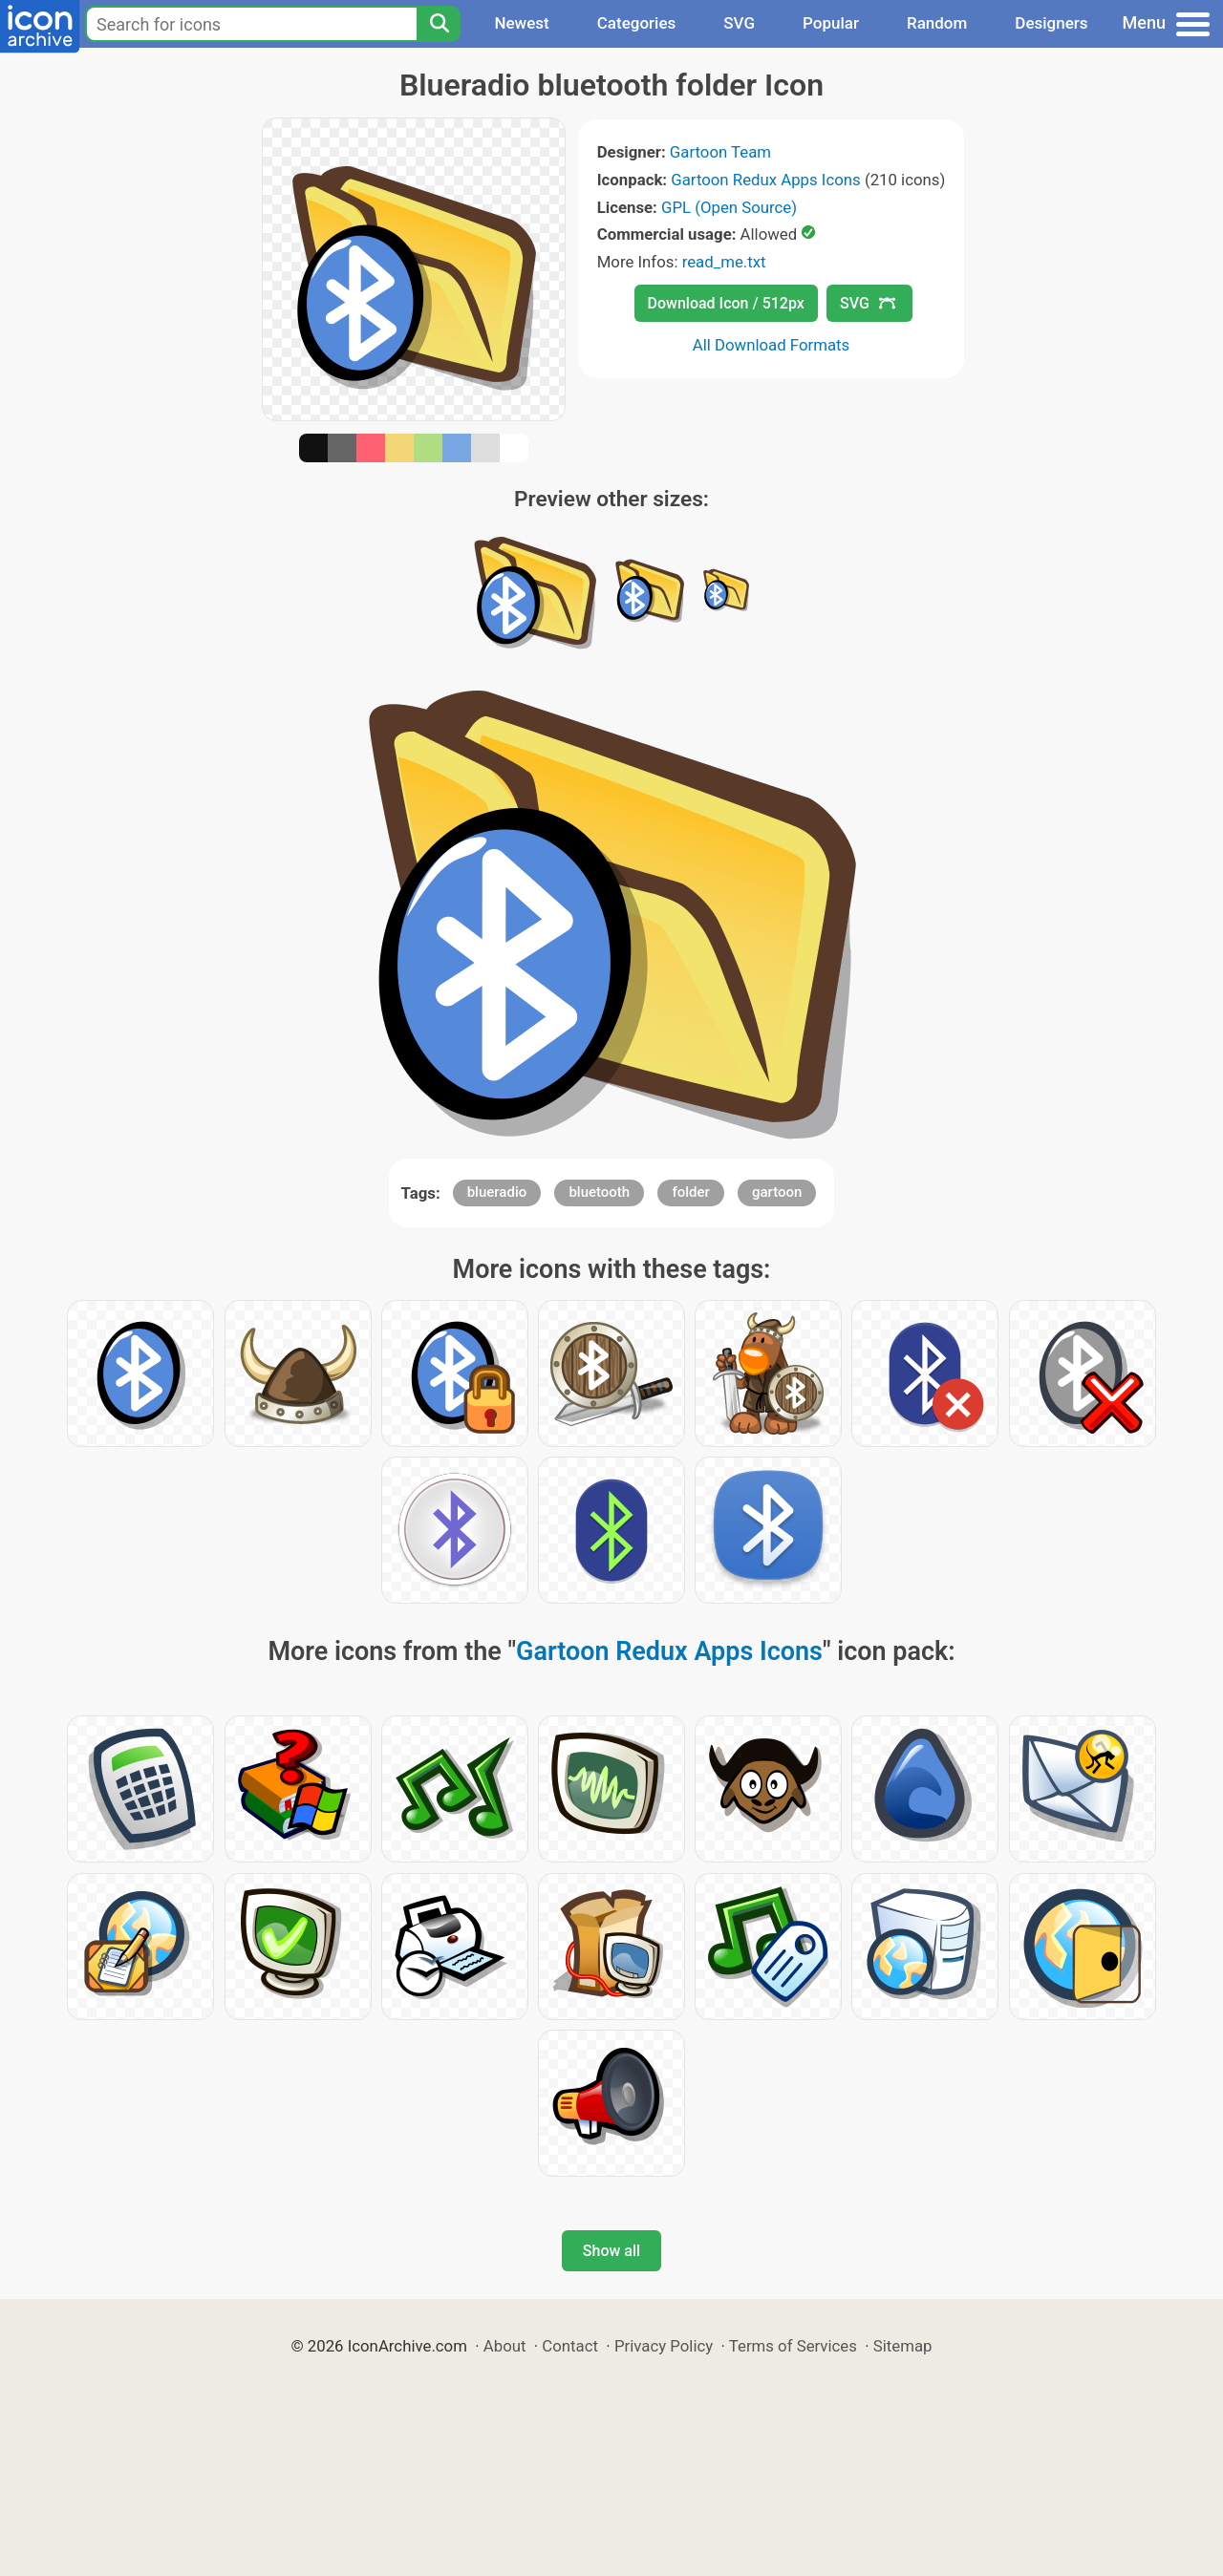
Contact (570, 2345)
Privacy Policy (663, 2345)
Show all (611, 2251)
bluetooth (599, 1192)
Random (937, 22)
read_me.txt (724, 261)
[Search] (439, 24)
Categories (636, 22)
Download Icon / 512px (726, 303)
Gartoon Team (720, 151)
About (504, 2345)
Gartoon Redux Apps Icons (765, 179)
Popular (831, 22)
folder (690, 1192)
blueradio (497, 1192)
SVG (739, 22)
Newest (521, 22)
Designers (1051, 22)
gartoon (777, 1192)
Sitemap (903, 2345)
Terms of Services (793, 2345)
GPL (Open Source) (729, 207)
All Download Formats (771, 344)
